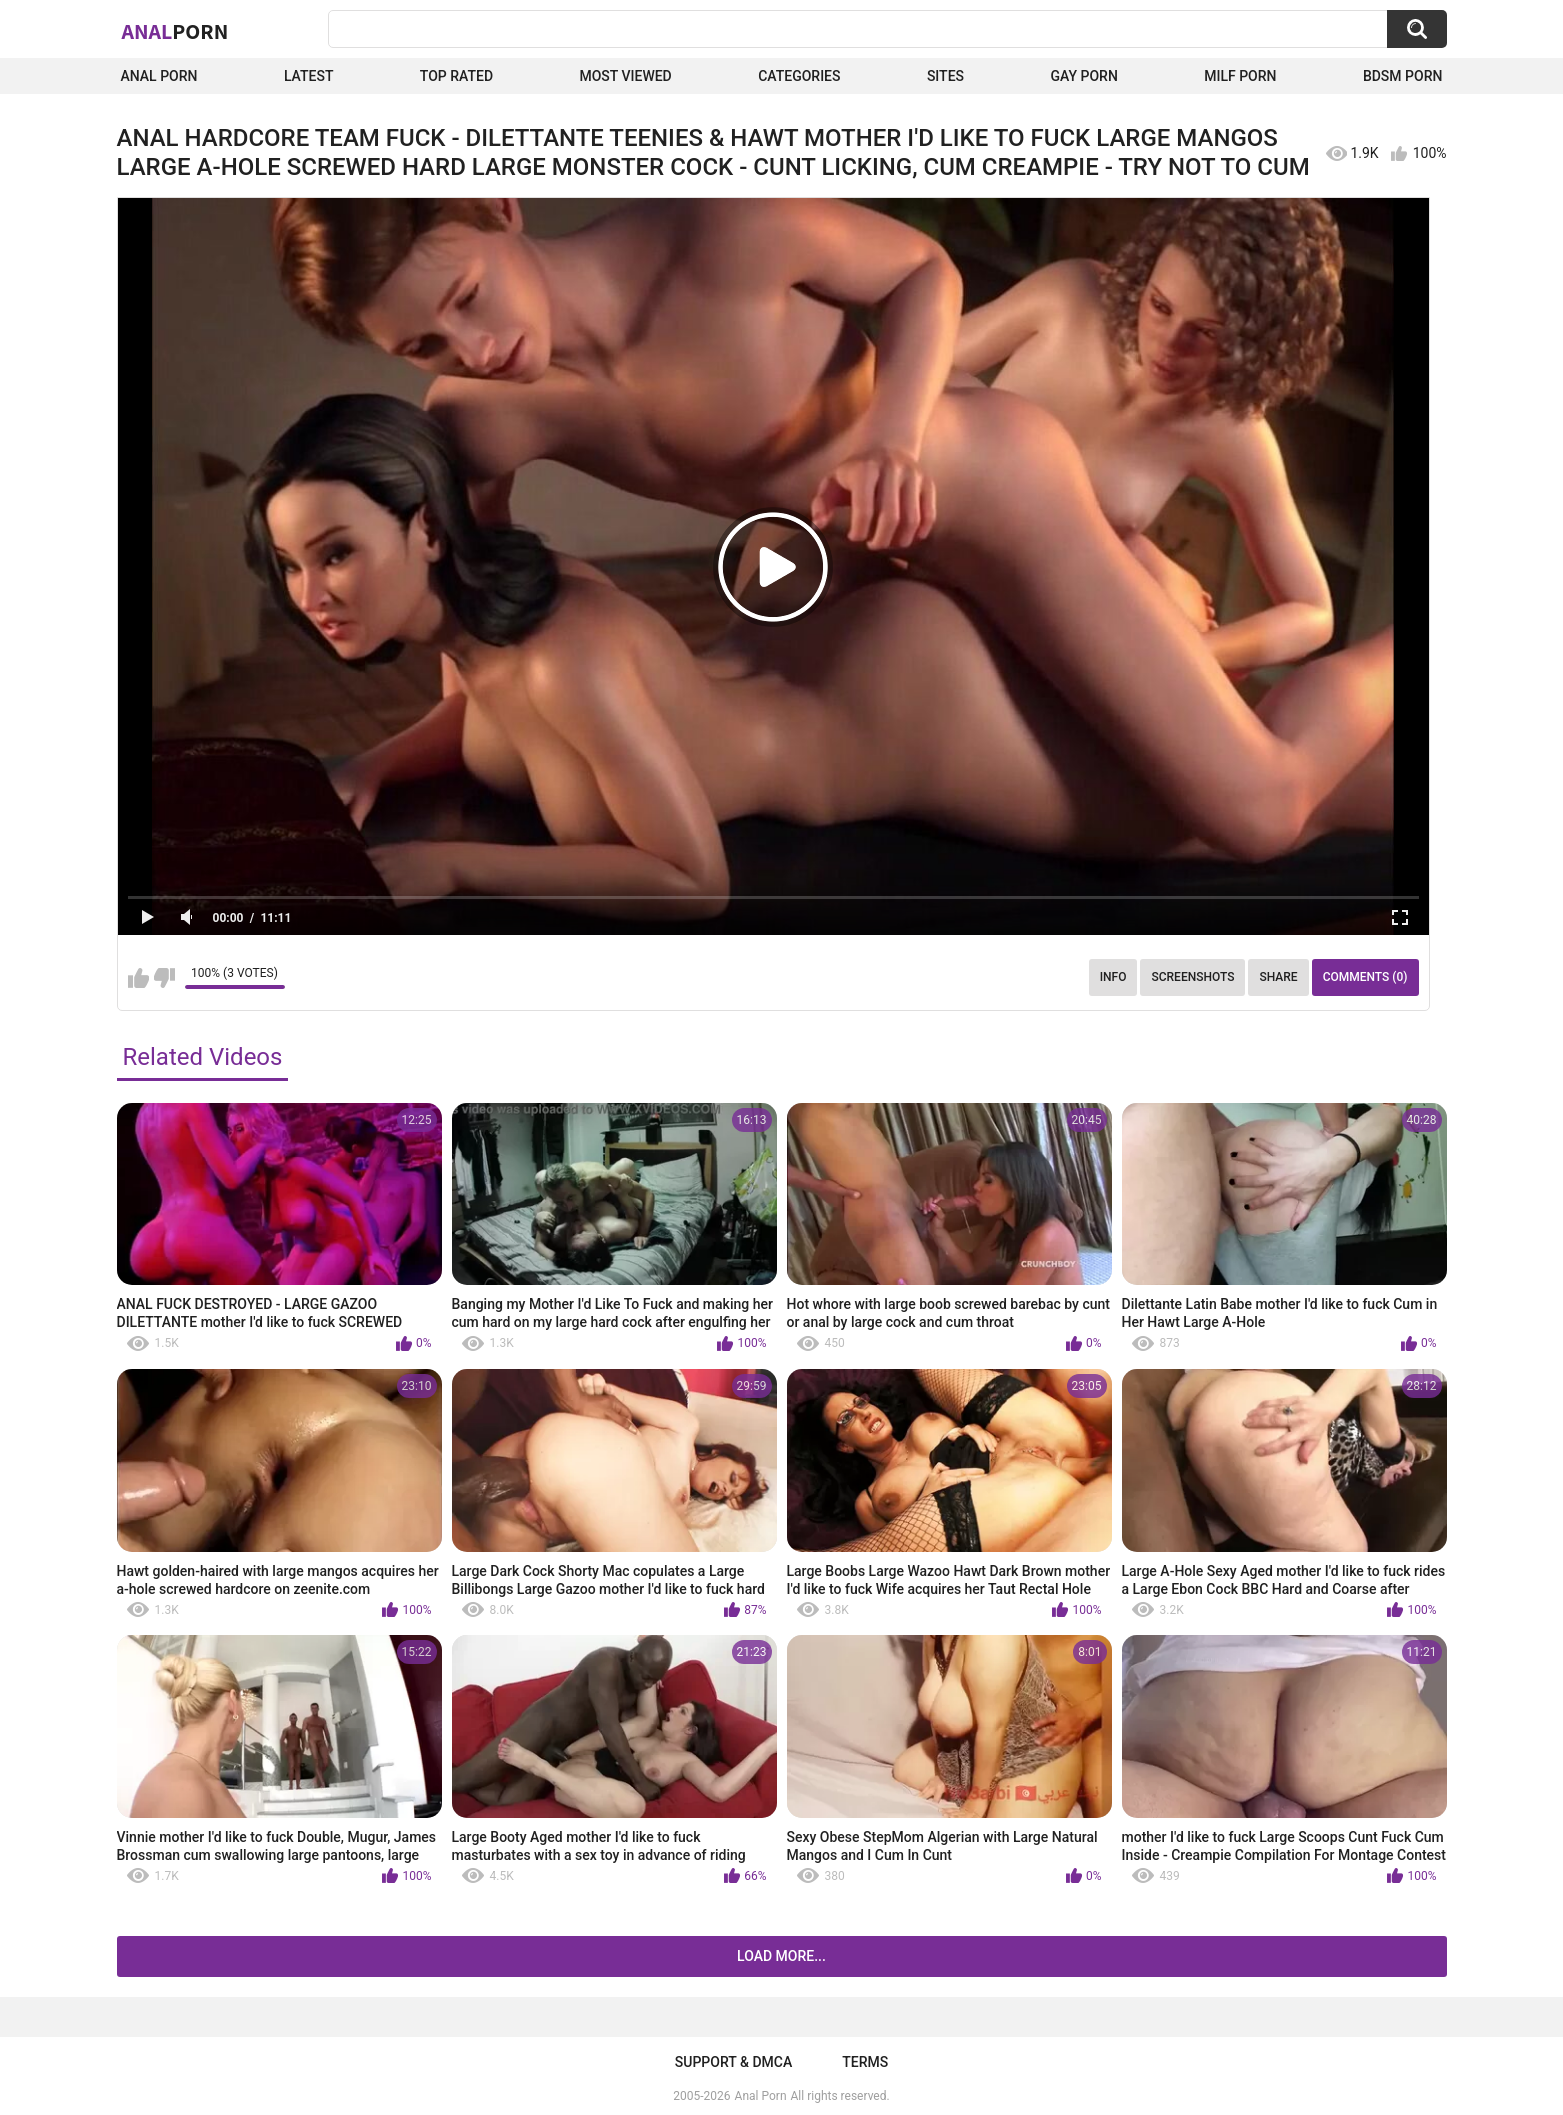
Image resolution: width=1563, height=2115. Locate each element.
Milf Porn (1240, 76)
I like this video (138, 978)
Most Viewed (625, 76)
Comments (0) (1365, 977)
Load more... (781, 1956)
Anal (175, 31)
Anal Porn (159, 76)
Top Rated (456, 76)
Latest (309, 76)
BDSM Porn (1403, 76)
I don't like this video (164, 978)
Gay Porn (1083, 76)
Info (1113, 977)
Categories (799, 76)
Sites (945, 76)
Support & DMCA (733, 2062)
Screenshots (1192, 977)
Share (1278, 977)
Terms (865, 2062)
